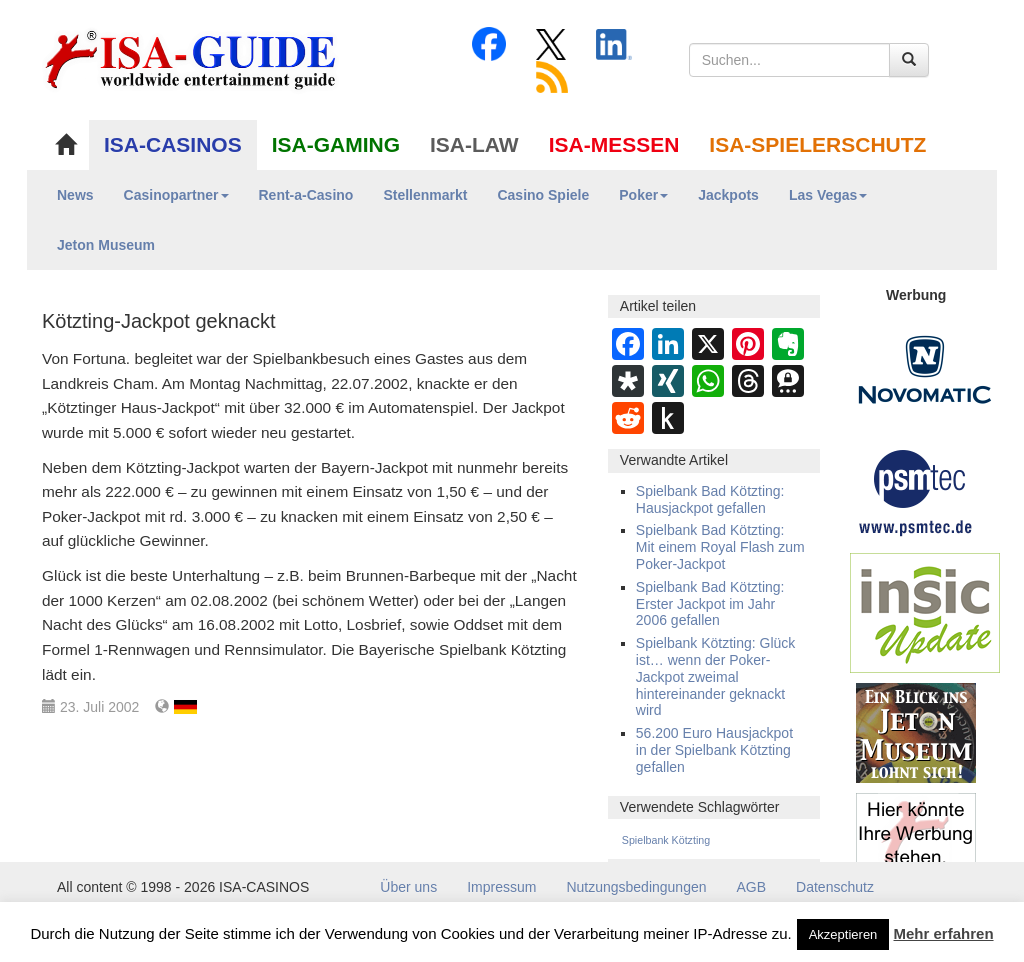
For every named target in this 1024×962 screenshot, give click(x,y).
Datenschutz (835, 887)
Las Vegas (828, 195)
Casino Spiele (543, 195)
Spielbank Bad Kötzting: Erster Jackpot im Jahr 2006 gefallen (710, 604)
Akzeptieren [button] (843, 934)
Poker (643, 195)
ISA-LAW (474, 144)
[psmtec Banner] (916, 490)
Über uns (408, 887)
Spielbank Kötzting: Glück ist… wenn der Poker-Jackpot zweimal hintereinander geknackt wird (716, 676)
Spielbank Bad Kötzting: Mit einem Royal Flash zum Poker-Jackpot (720, 547)
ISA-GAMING (336, 144)
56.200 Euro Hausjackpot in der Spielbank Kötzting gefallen (714, 750)
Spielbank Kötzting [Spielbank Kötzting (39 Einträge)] (666, 840)
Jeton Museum (106, 245)
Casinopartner (176, 195)
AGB (752, 887)
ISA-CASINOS (173, 144)
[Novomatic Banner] (925, 369)
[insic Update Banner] (925, 612)
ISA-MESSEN (614, 144)
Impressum (501, 887)
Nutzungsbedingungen (636, 887)
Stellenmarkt (425, 195)
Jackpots (728, 195)
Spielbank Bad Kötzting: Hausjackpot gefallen (710, 499)
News (75, 195)
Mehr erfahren (944, 933)
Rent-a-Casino (306, 195)
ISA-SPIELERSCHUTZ (817, 144)
